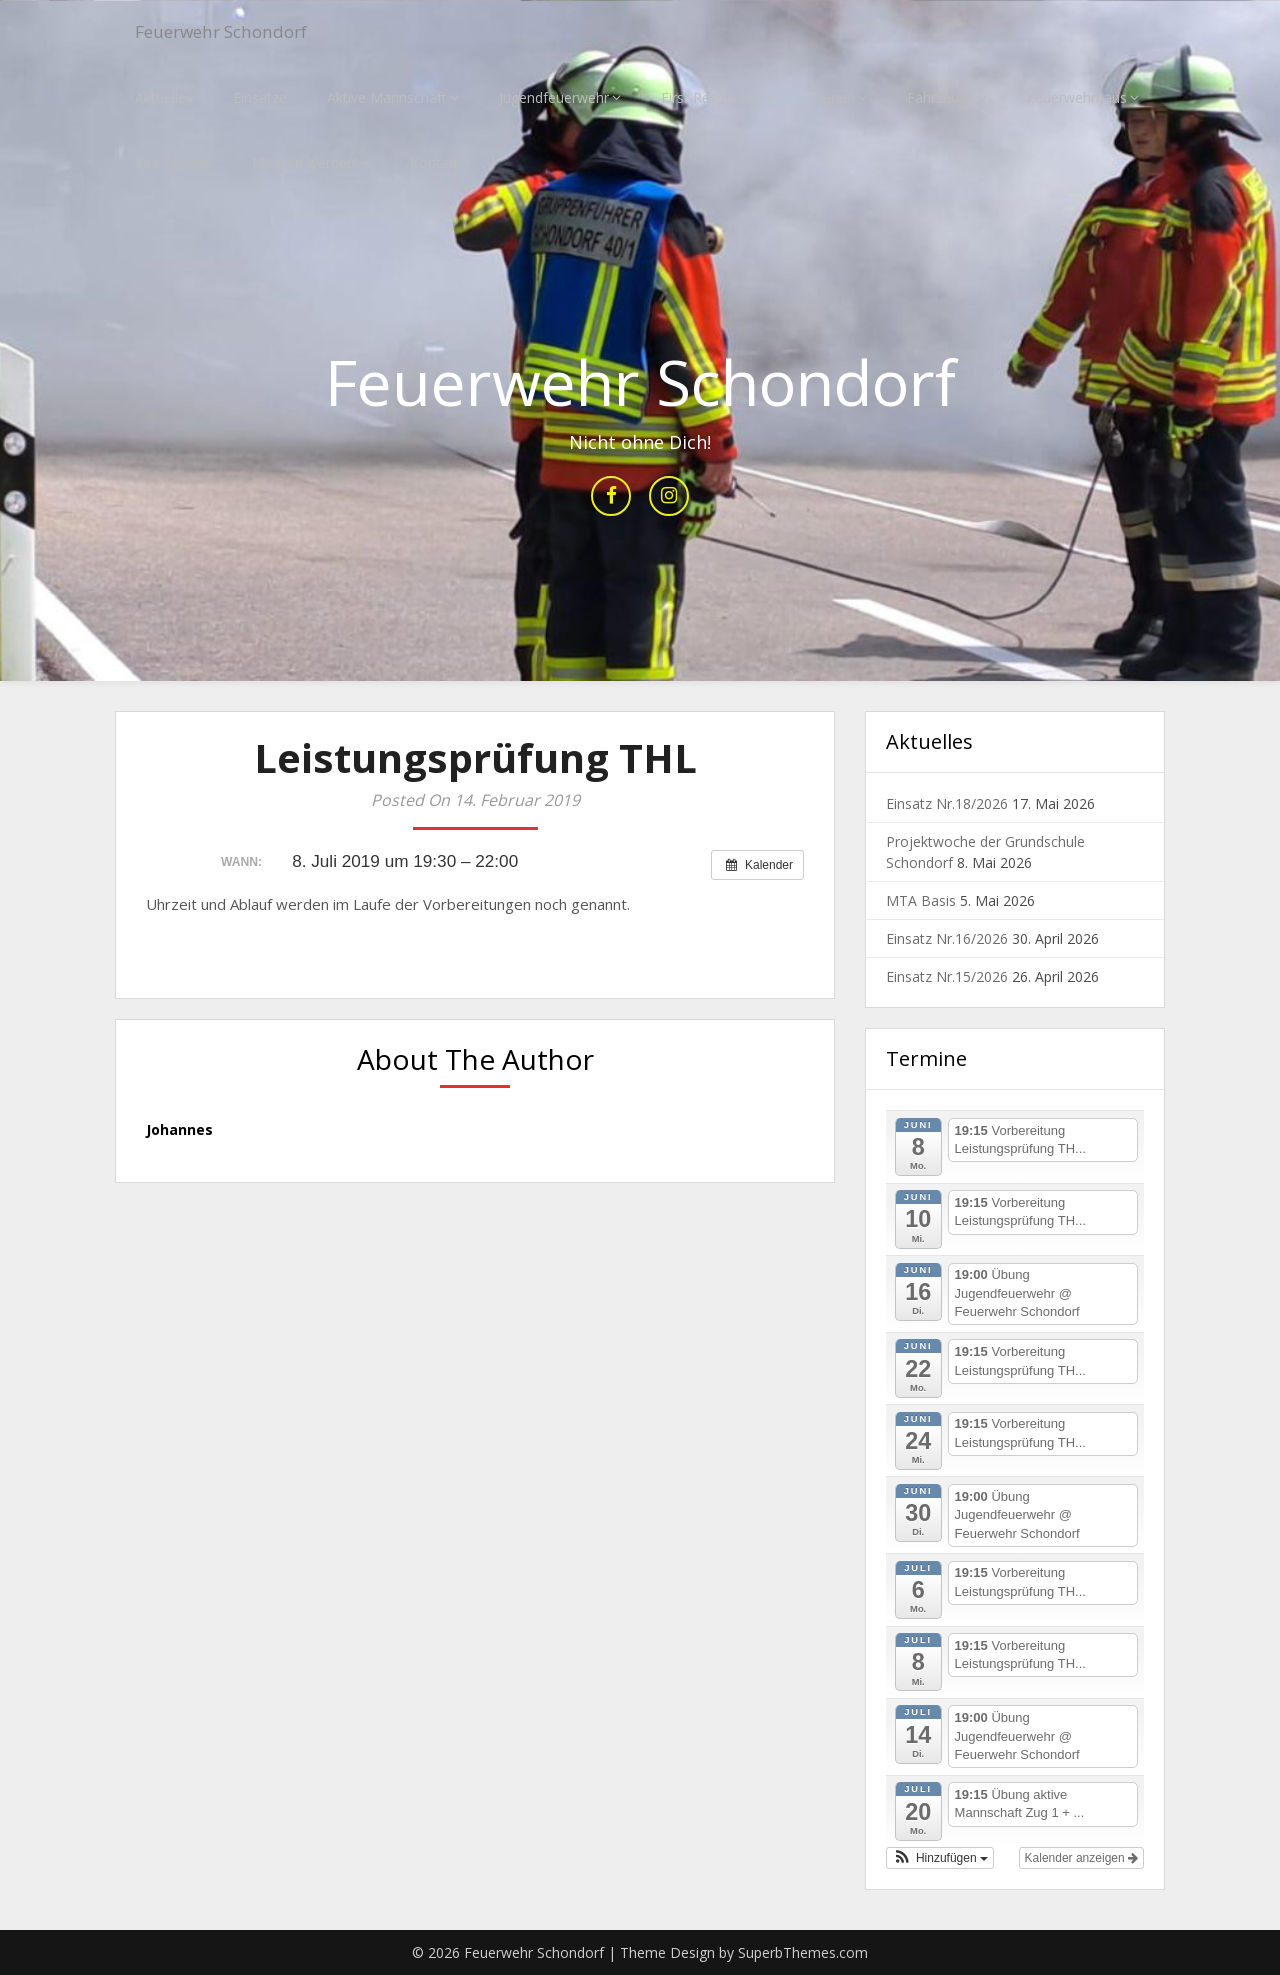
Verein (835, 97)
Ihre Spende (173, 162)
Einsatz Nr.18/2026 (947, 804)
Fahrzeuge (941, 97)
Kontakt (435, 162)
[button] (940, 1858)
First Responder (712, 97)
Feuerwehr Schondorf (238, 32)
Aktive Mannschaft (387, 97)
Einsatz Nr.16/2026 (947, 939)
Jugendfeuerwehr (554, 97)
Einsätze (260, 97)
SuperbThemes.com (803, 1952)
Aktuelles (164, 97)
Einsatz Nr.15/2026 (947, 977)
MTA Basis (921, 901)
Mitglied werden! (305, 162)
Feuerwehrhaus (1077, 97)
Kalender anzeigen (1081, 1858)
